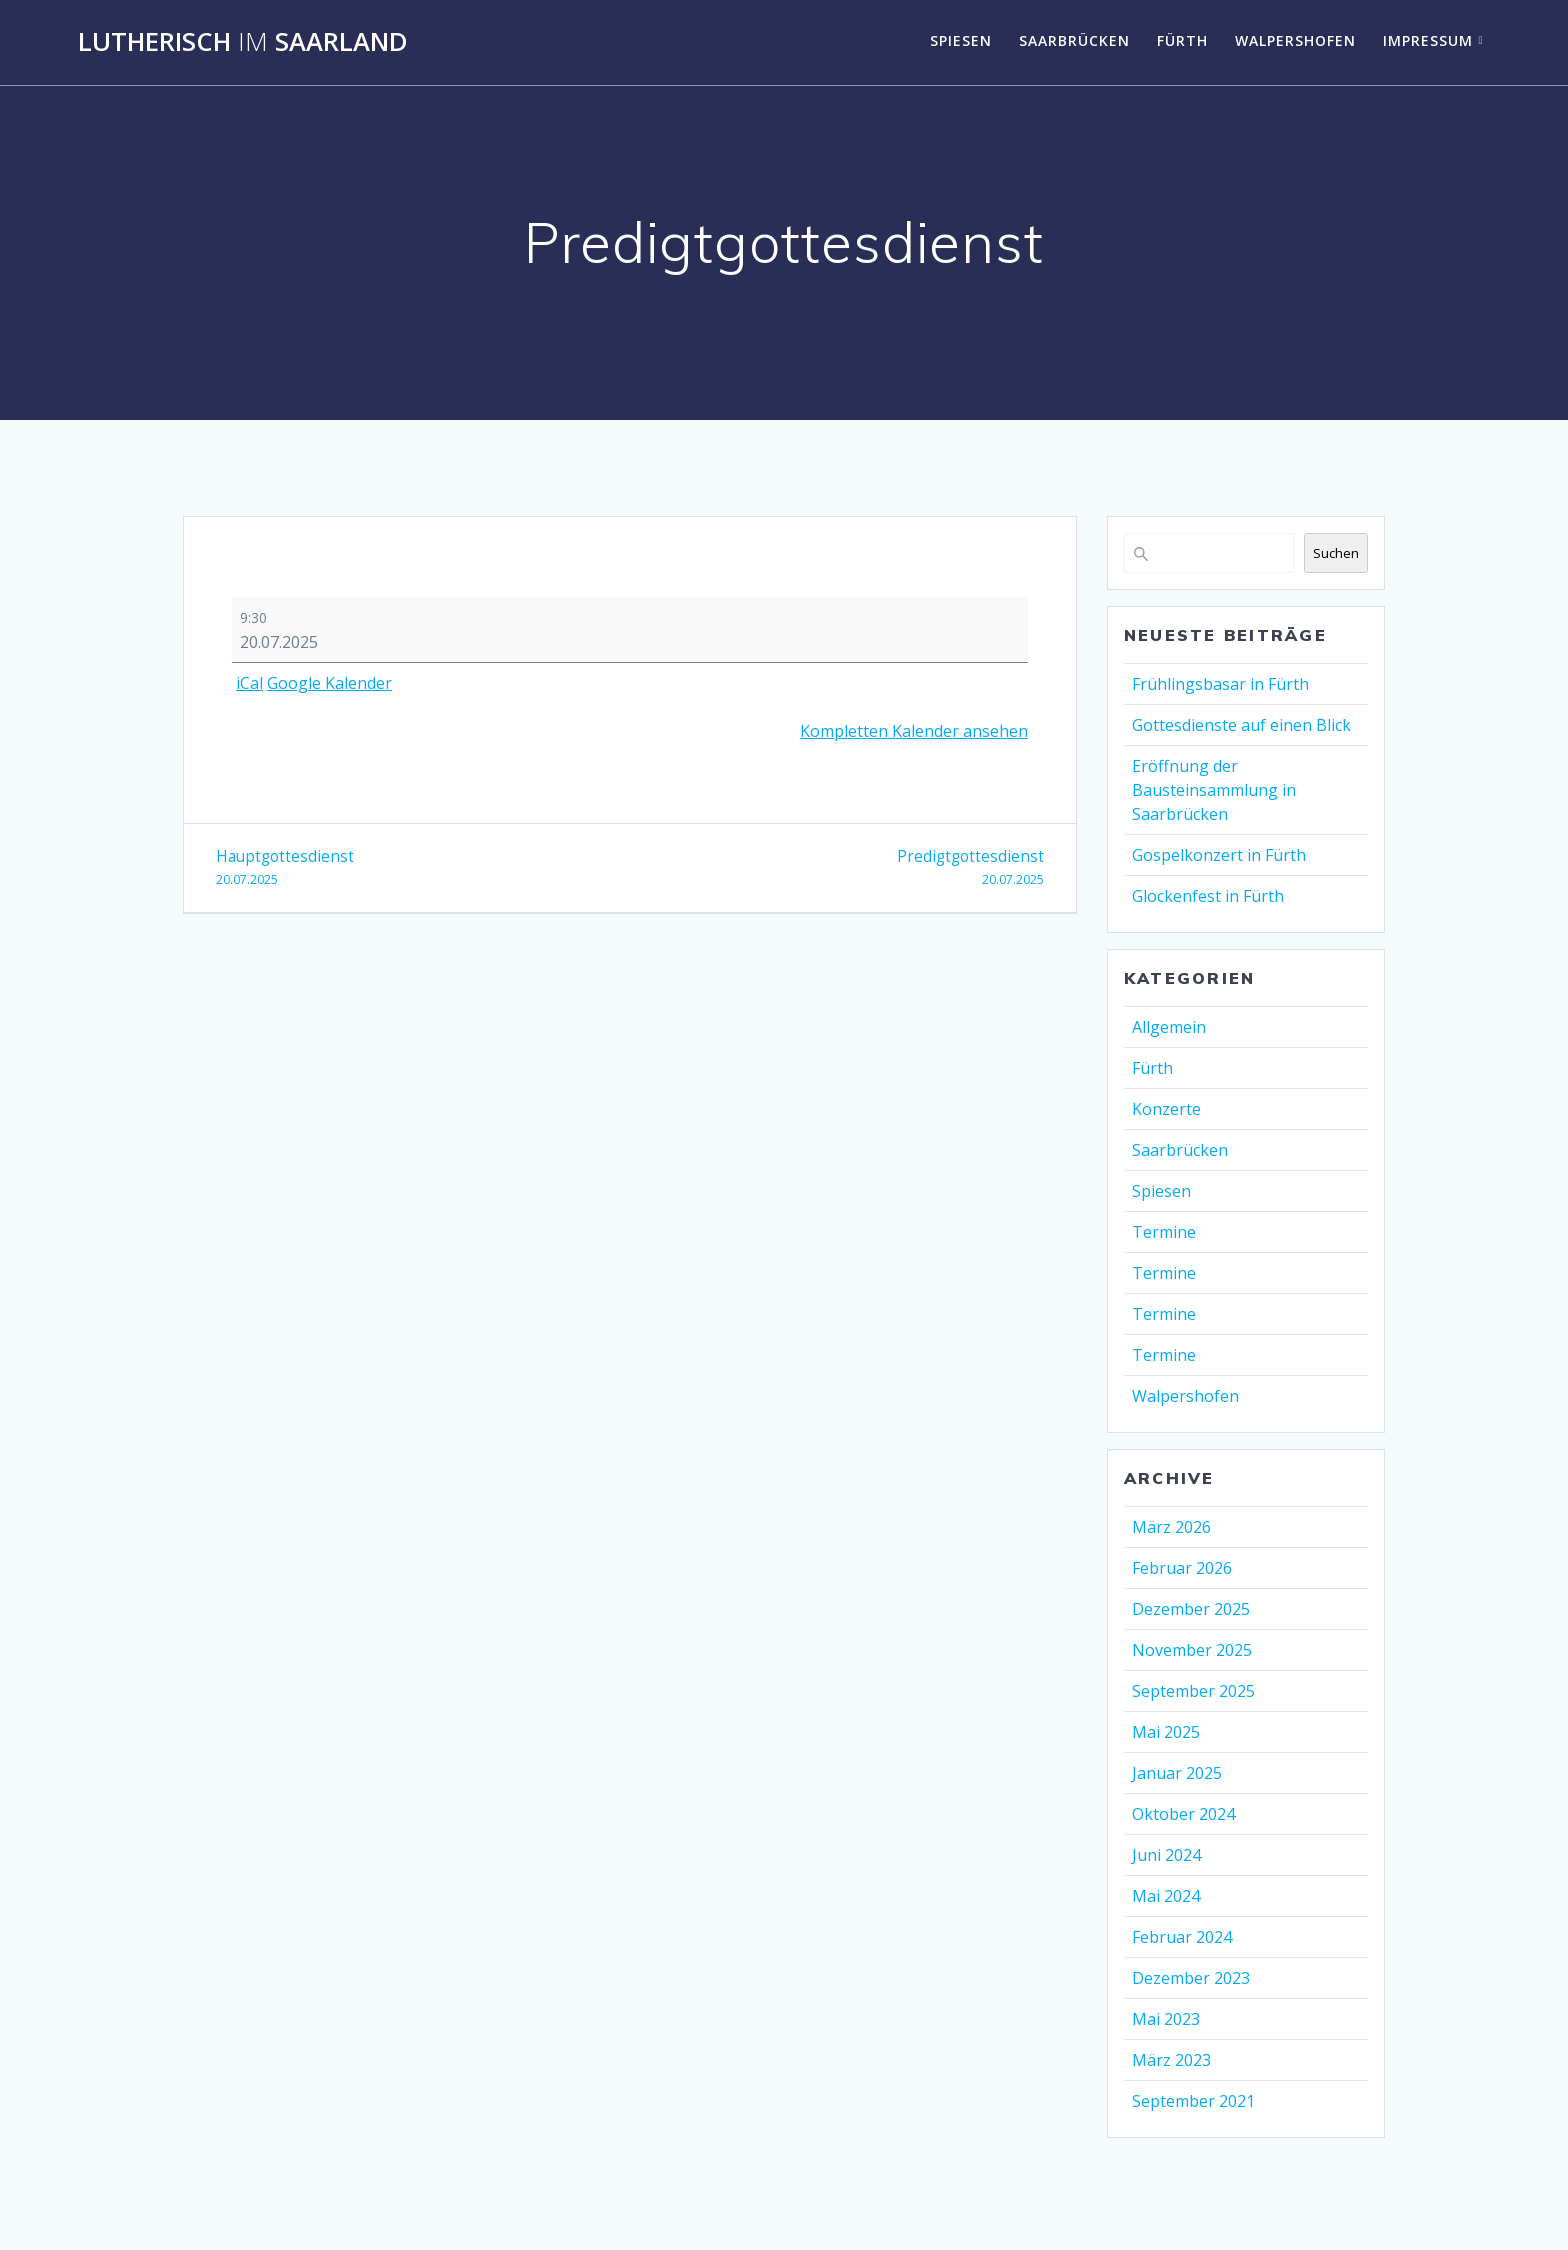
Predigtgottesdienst (844, 868)
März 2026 (1171, 1527)
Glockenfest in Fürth (1208, 896)
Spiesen (961, 40)
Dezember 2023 (1191, 1978)
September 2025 (1193, 1691)
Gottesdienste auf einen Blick (1241, 725)
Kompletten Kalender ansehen (914, 731)
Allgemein (1169, 1027)
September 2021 (1193, 2101)
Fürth (1182, 40)
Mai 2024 (1166, 1896)
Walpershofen (1295, 40)
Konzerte (1166, 1109)
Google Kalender (329, 683)
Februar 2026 (1182, 1568)
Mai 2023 (1166, 2019)
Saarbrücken (1074, 40)
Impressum (1428, 40)
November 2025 (1192, 1650)
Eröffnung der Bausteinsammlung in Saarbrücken (1214, 790)
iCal (249, 683)
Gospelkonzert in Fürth (1219, 855)
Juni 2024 (1166, 1855)
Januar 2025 (1177, 1773)
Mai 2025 (1166, 1732)
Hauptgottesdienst (415, 868)
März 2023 (1171, 2060)
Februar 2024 (1182, 1937)
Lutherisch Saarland (243, 42)
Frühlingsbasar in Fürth (1220, 684)
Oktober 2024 (1183, 1814)
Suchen (1336, 553)
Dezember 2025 (1191, 1609)
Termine (1164, 1232)
